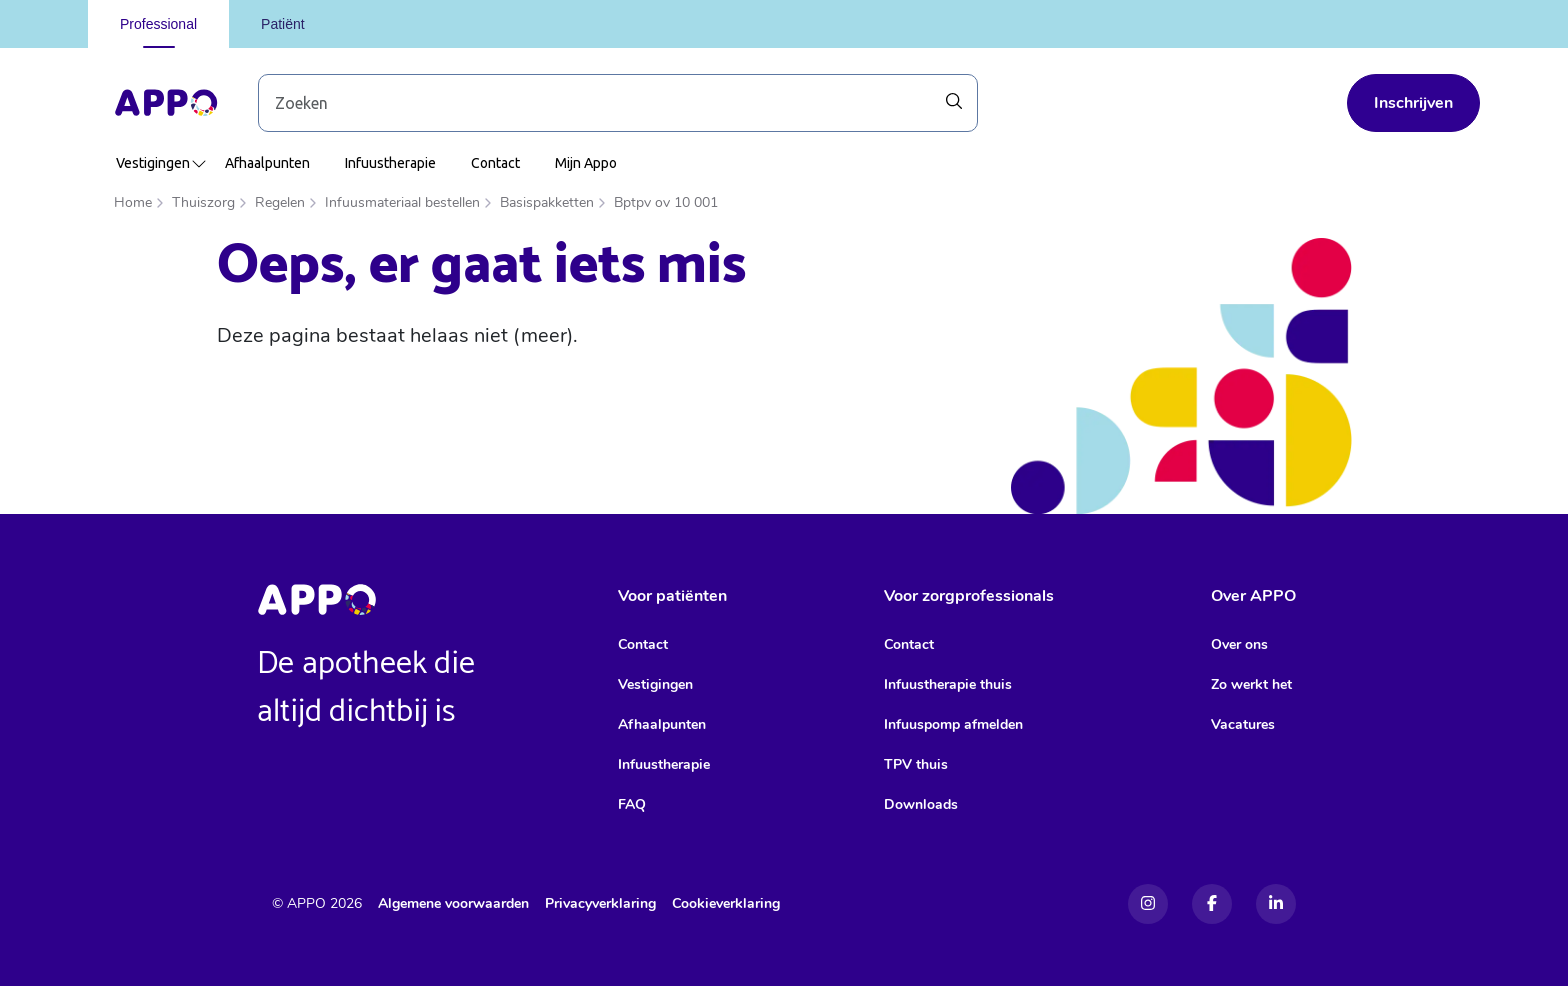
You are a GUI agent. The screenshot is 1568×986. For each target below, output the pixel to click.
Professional (158, 24)
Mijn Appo (586, 163)
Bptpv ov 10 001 (666, 202)
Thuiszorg (203, 202)
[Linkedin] (1276, 904)
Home (133, 202)
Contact (495, 163)
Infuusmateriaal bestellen (402, 202)
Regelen (280, 202)
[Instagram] (1148, 904)
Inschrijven (1413, 103)
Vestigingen (162, 163)
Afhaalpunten (267, 163)
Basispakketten (547, 202)
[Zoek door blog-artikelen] (618, 103)
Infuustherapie (390, 163)
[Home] (166, 103)
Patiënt (283, 24)
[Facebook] (1212, 904)
